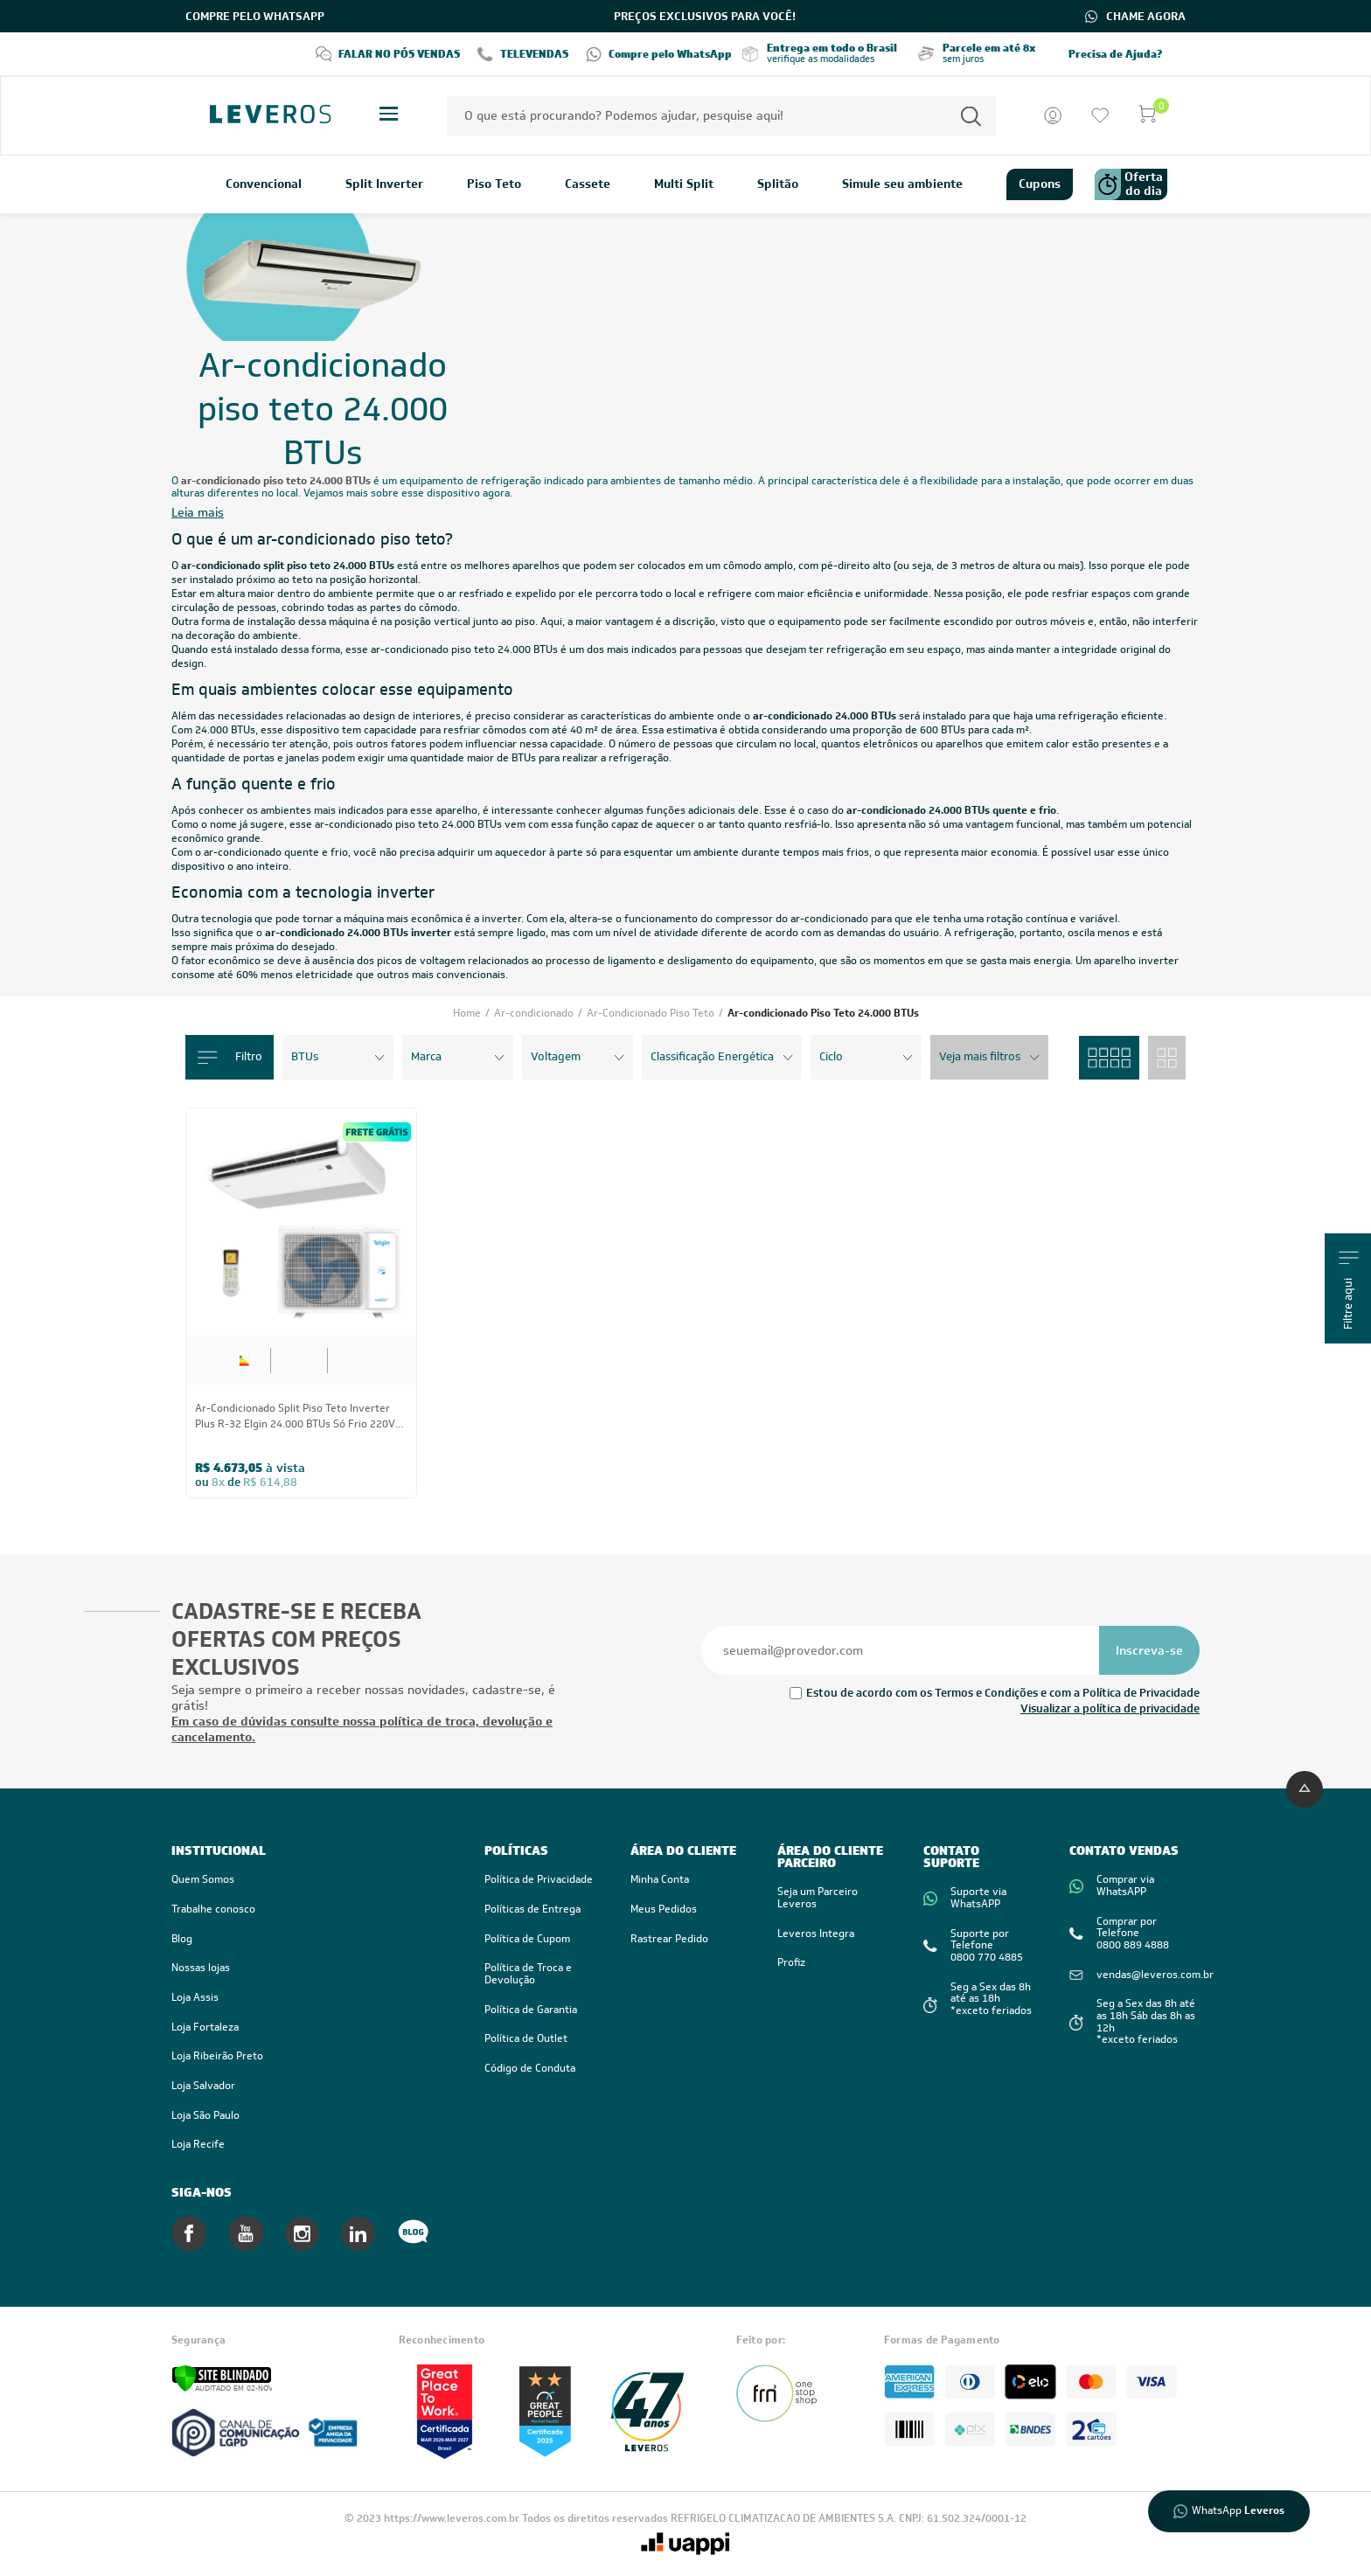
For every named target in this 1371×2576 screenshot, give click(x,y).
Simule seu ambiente (902, 184)
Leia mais (197, 513)
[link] (310, 1998)
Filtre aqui (1348, 1290)
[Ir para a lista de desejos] (1100, 115)
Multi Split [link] (683, 184)
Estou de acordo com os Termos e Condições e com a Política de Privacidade (1003, 1692)
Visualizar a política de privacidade (1110, 1708)
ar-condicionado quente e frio (276, 852)
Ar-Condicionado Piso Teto (652, 1013)
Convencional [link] (264, 184)
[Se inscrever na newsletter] (1149, 1650)
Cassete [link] (587, 184)
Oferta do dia (1129, 184)
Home (468, 1013)
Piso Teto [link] (494, 184)
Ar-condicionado (535, 1013)
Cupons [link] (1040, 183)
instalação (271, 621)
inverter (501, 919)
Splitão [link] (777, 184)
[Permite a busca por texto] (971, 116)
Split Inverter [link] (384, 184)
